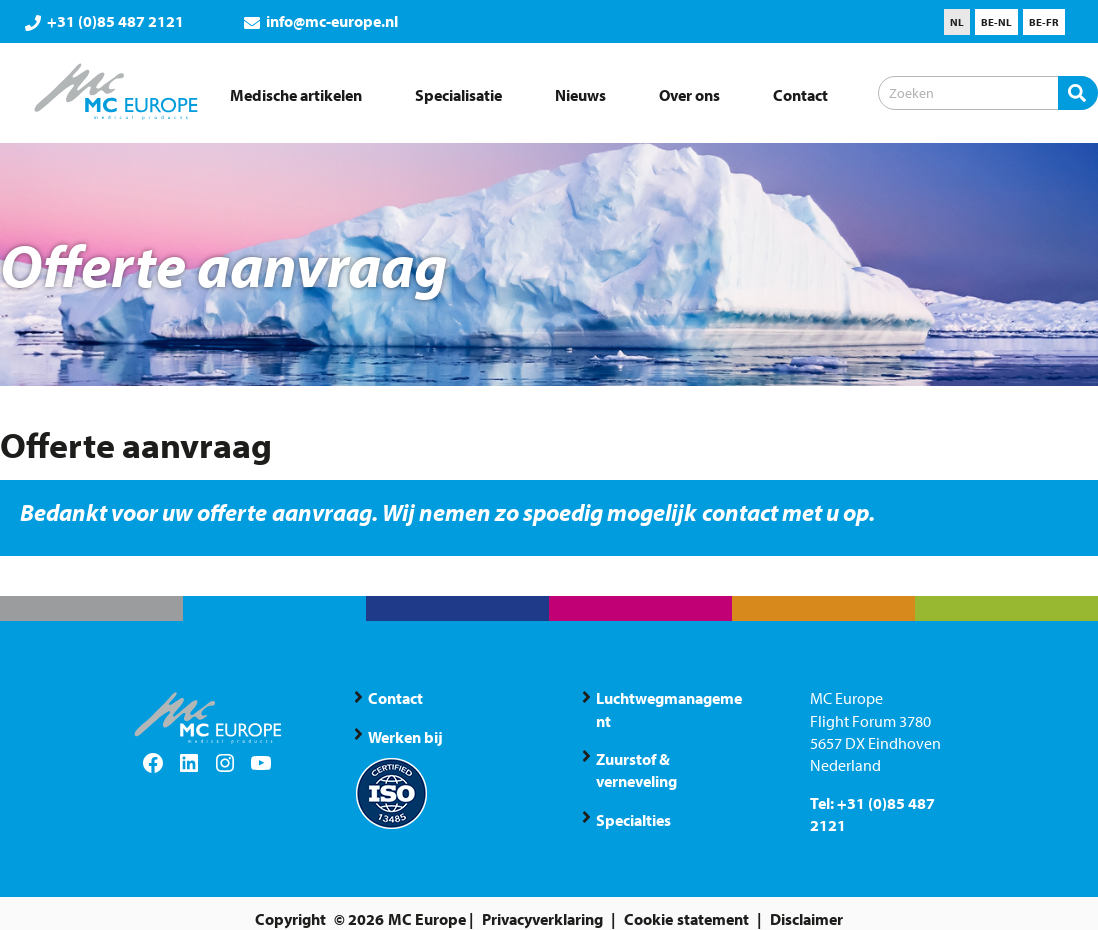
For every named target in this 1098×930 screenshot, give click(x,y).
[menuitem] (957, 22)
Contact (395, 698)
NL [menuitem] (957, 22)
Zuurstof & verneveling (636, 770)
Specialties (633, 820)
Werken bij (405, 737)
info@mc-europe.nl (321, 21)
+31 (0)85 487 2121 (104, 21)
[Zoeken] (988, 93)
